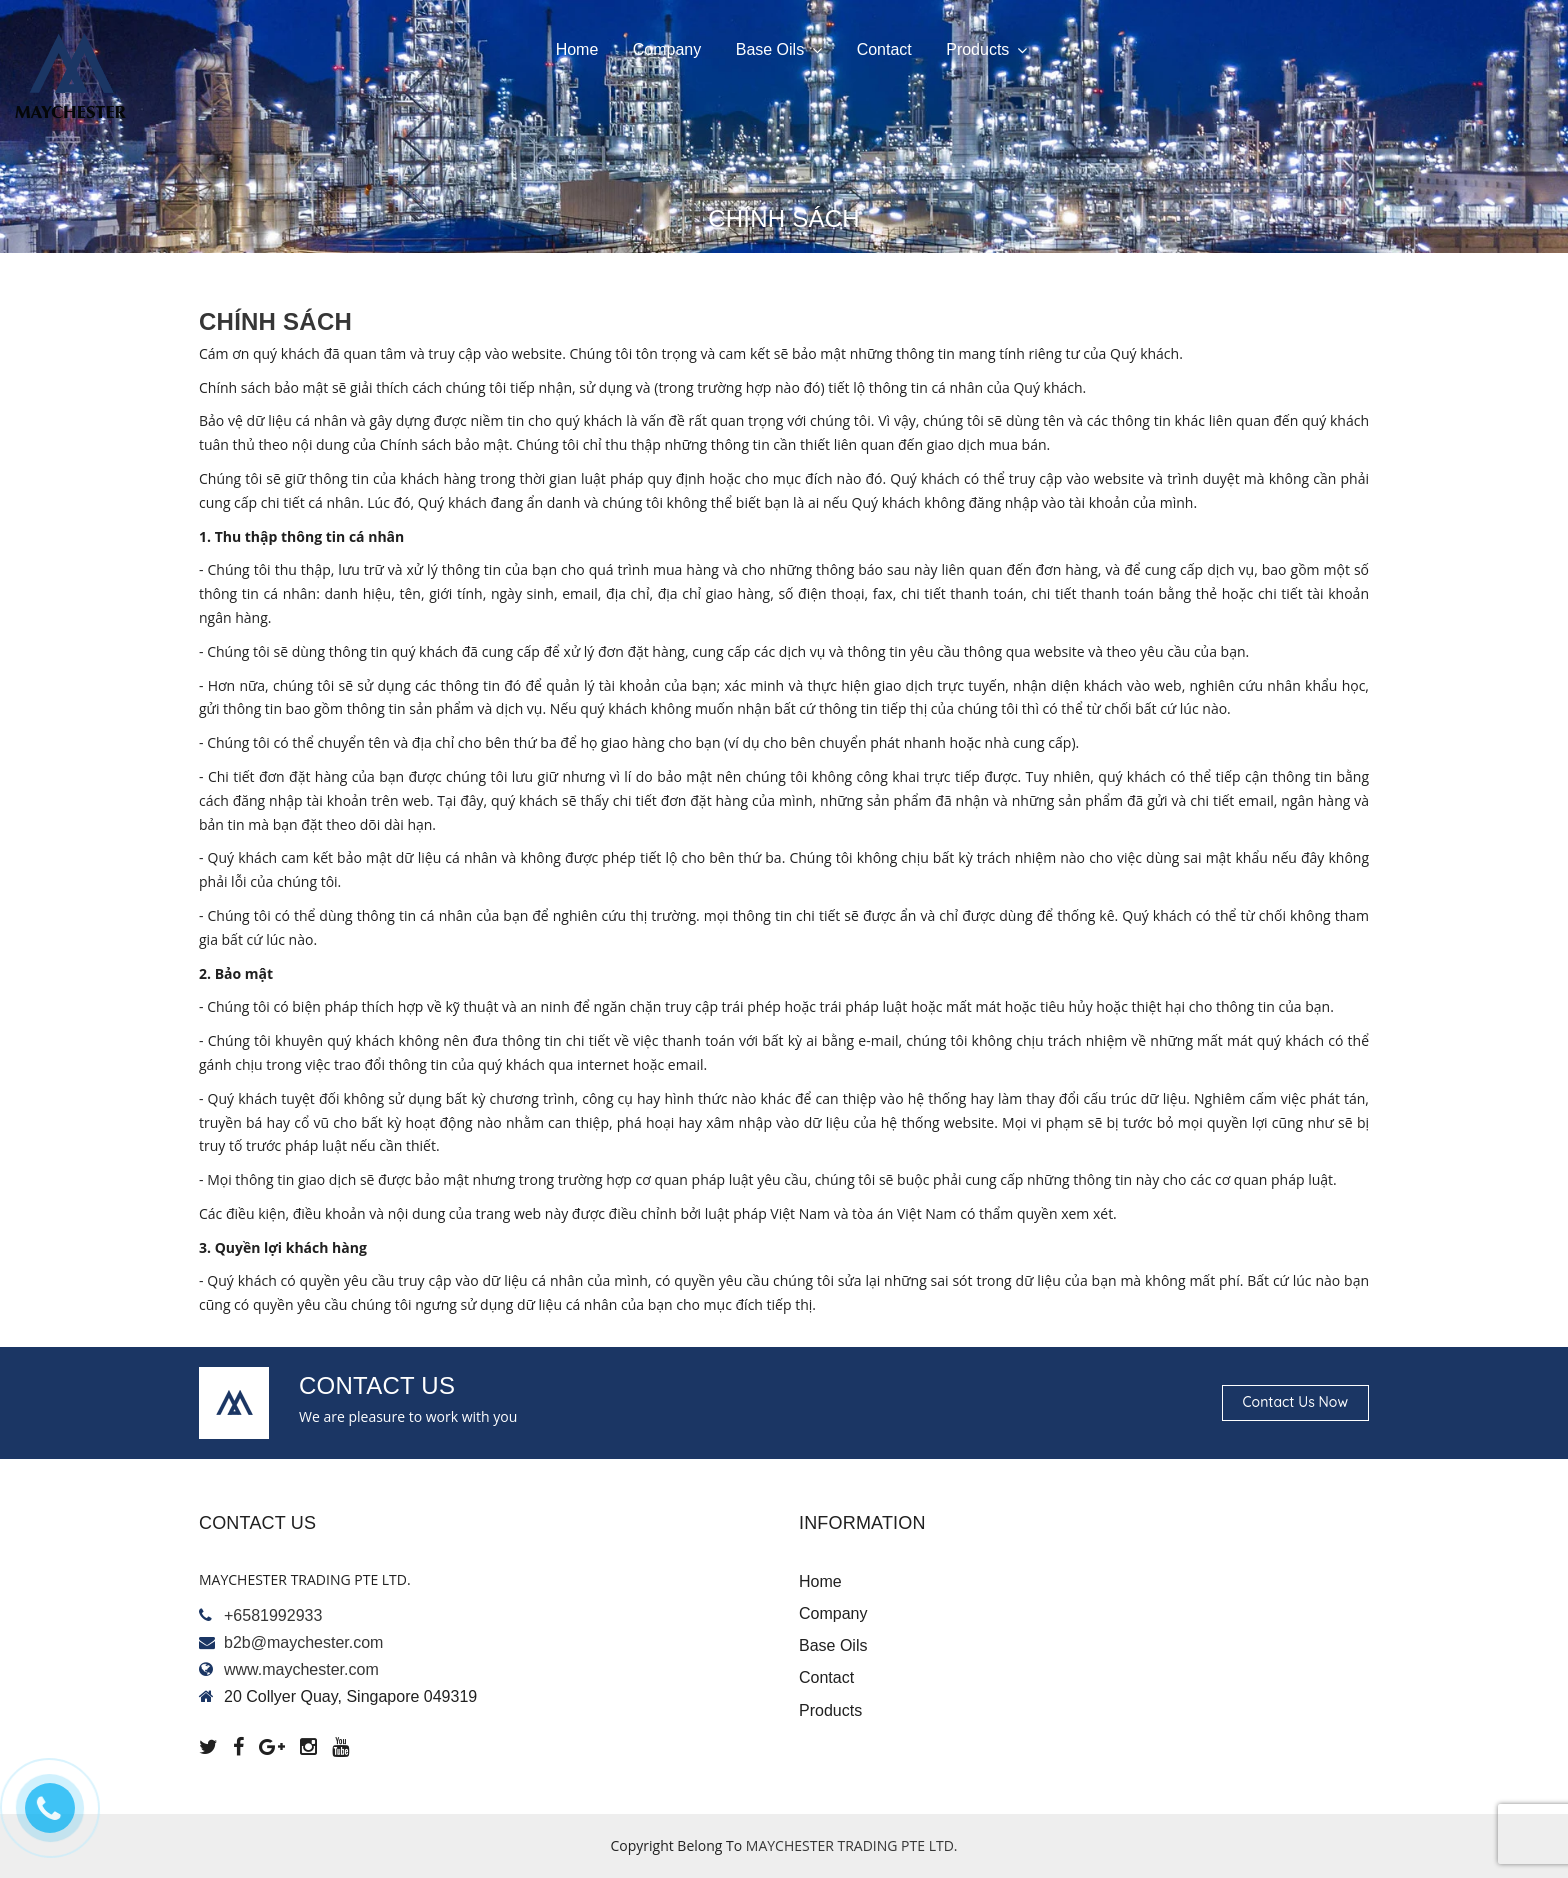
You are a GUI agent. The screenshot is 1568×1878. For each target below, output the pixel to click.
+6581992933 (273, 1615)
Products (986, 50)
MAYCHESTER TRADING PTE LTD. (852, 1845)
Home (577, 49)
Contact (884, 49)
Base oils (779, 50)
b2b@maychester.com (303, 1642)
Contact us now (1295, 1402)
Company (667, 49)
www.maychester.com (301, 1669)
